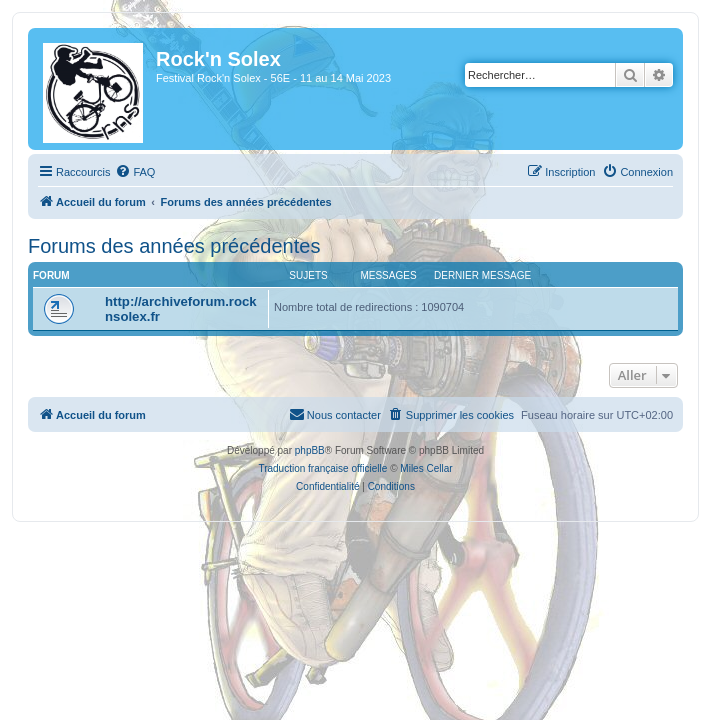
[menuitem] (135, 172)
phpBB (310, 450)
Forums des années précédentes (174, 246)
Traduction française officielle (322, 468)
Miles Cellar (426, 468)
